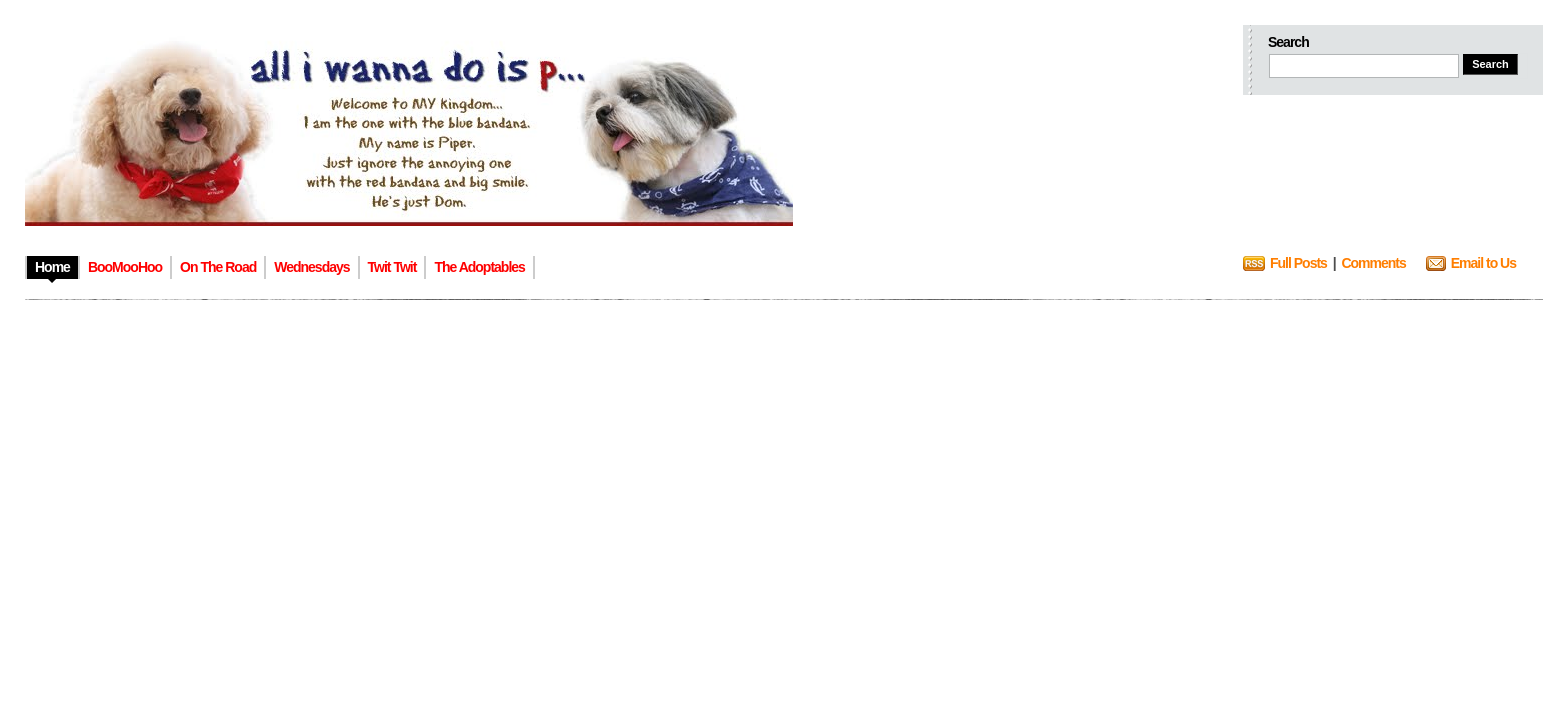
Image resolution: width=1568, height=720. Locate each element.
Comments (1373, 263)
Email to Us (1483, 263)
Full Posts (1298, 263)
